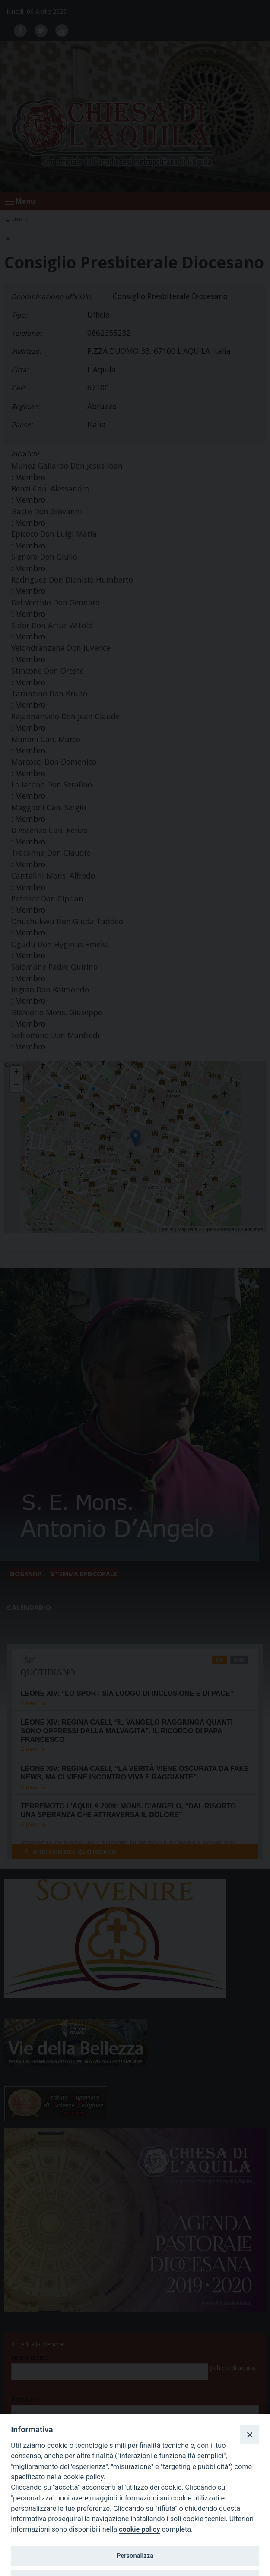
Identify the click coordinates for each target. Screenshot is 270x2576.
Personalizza (135, 2556)
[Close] (249, 2434)
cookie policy (139, 2529)
